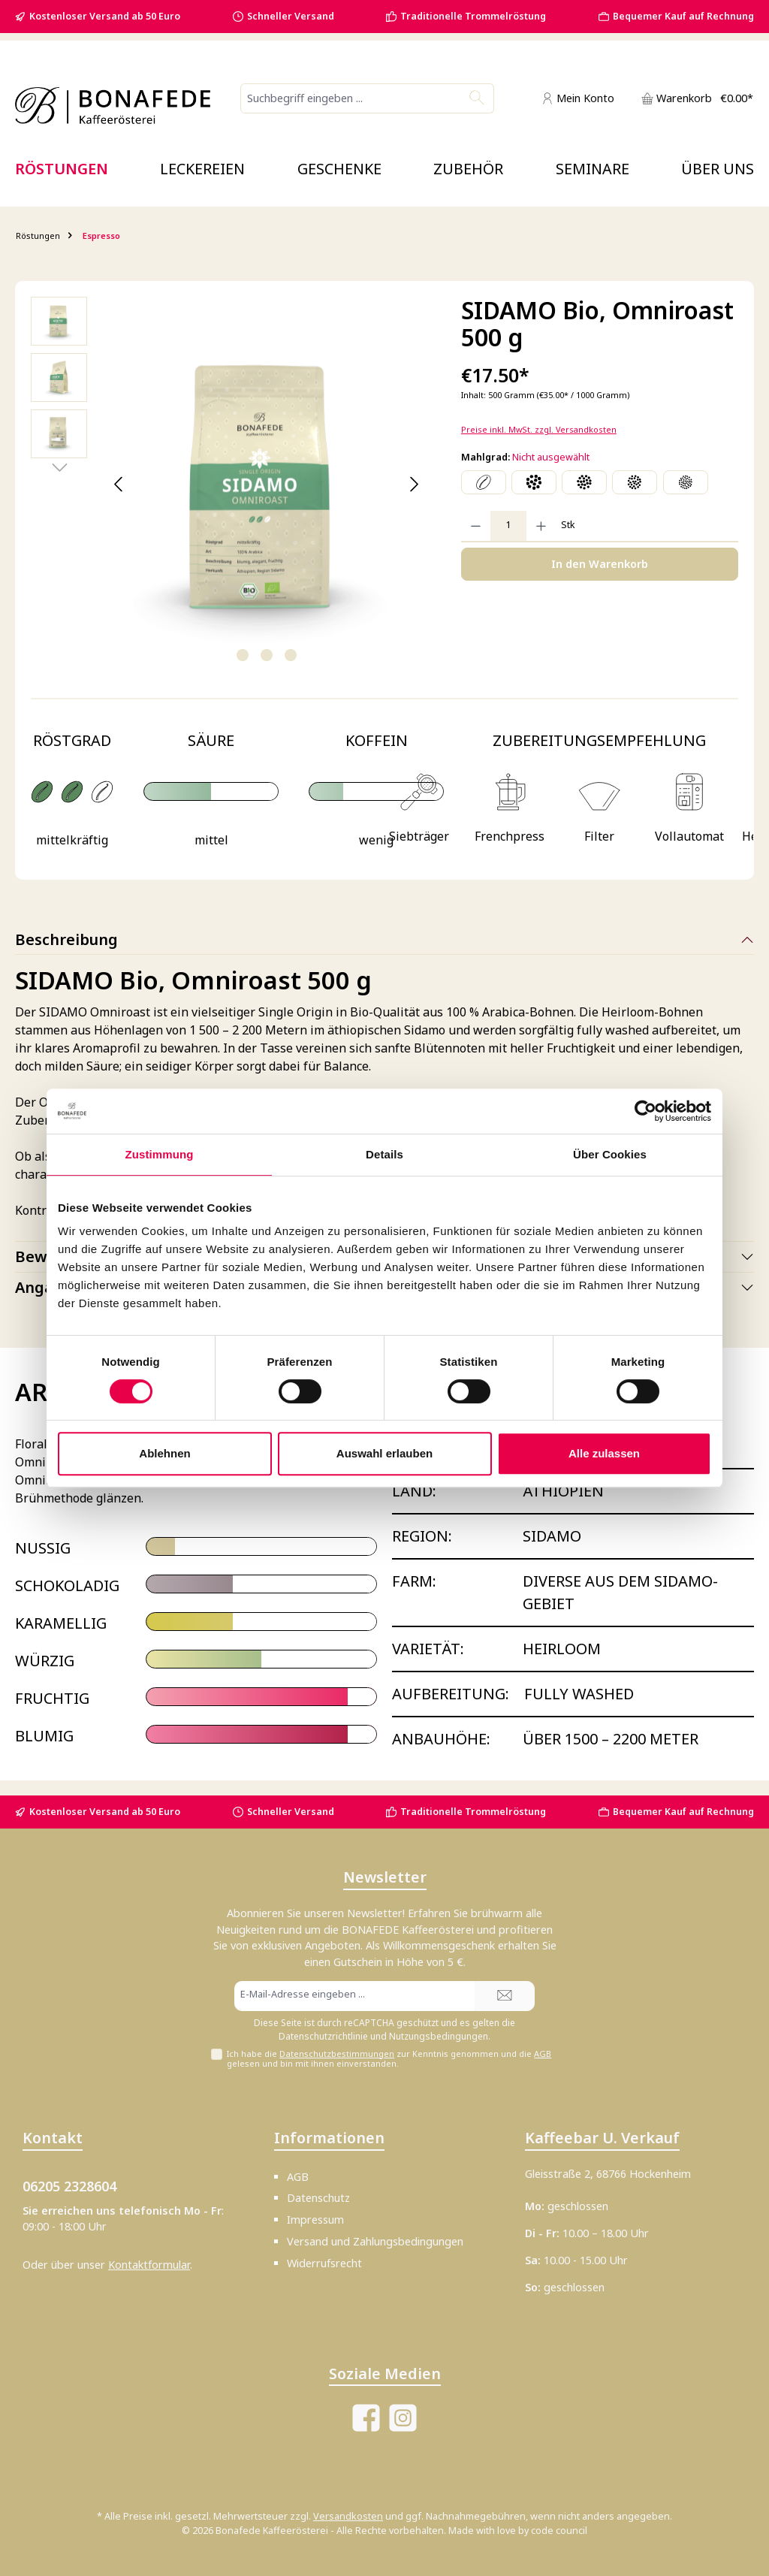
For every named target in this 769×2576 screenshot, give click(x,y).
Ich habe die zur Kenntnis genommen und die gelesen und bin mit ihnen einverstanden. (389, 2058)
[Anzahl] (508, 526)
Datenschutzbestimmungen (336, 2053)
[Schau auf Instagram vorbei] (403, 2418)
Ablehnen (164, 1453)
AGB (542, 2053)
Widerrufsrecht (324, 2263)
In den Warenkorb (599, 564)
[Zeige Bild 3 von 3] (291, 655)
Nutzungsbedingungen (438, 2036)
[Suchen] (477, 98)
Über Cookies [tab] (610, 1154)
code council (559, 2530)
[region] (231, 484)
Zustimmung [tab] (159, 1154)
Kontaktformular (149, 2264)
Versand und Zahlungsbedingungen (375, 2241)
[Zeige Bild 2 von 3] (267, 655)
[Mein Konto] (578, 98)
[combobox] (350, 98)
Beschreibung (66, 939)
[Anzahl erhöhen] (541, 526)
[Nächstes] (413, 484)
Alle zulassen (604, 1453)
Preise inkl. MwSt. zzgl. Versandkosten (539, 429)
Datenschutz (318, 2198)
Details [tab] (384, 1154)
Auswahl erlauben (384, 1453)
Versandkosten (348, 2516)
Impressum (315, 2219)
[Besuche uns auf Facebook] (366, 2418)
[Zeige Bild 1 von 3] (243, 655)
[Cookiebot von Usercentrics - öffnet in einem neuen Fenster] (645, 1111)
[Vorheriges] (119, 484)
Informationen (329, 2138)
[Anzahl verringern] (475, 526)
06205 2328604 (69, 2186)
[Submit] (505, 1996)
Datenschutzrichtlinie (323, 2036)
